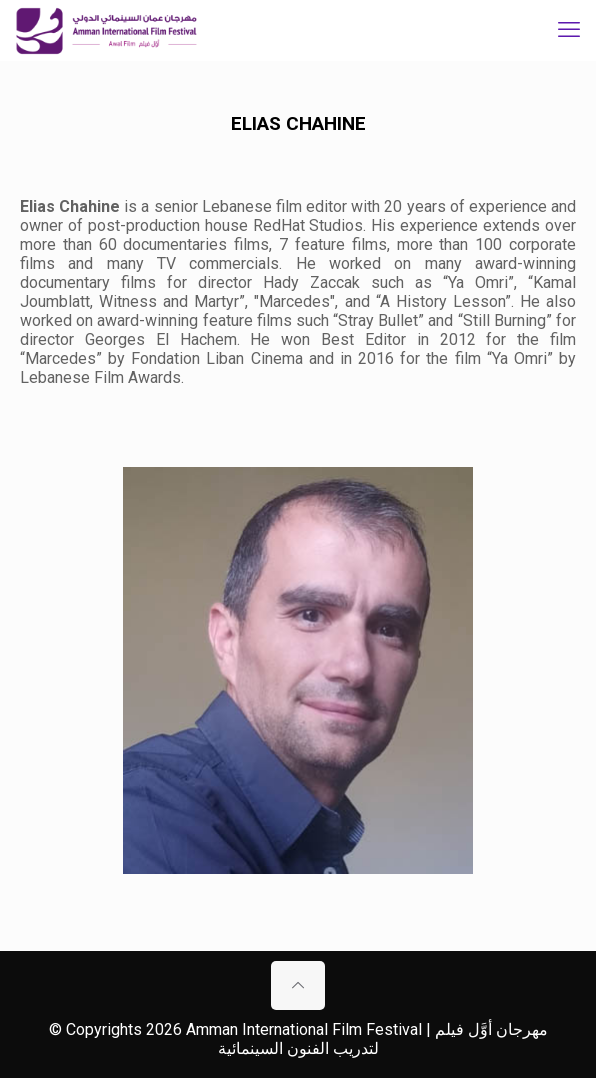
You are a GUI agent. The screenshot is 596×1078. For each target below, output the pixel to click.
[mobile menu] (569, 30)
